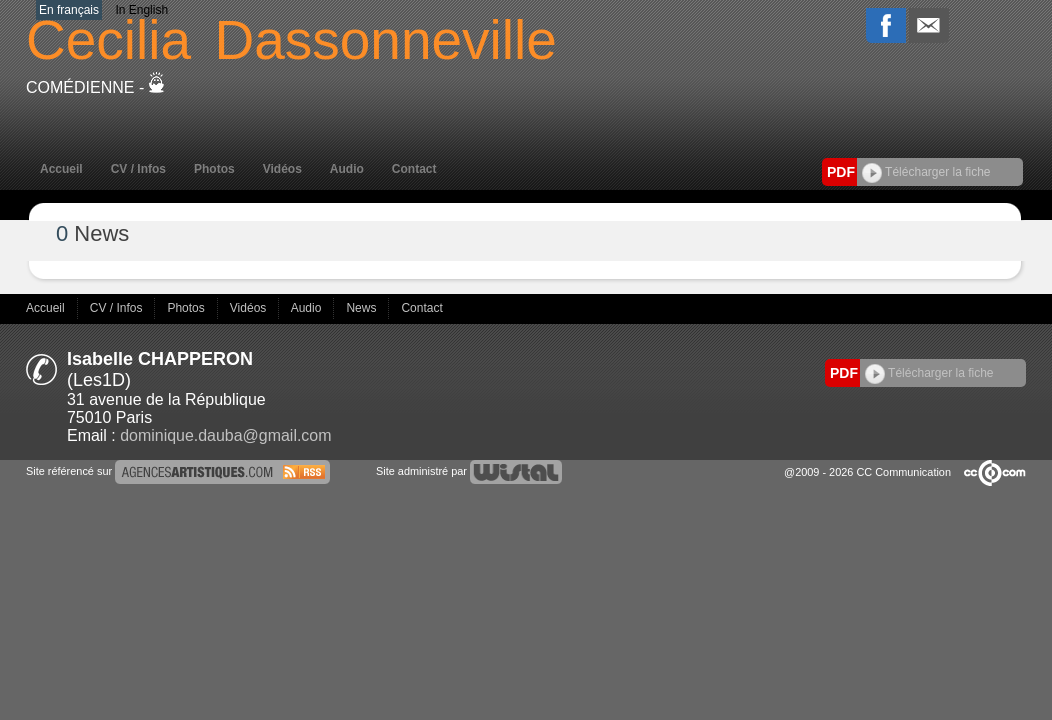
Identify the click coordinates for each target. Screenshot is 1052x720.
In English (141, 10)
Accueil (61, 169)
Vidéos (282, 169)
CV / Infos (138, 169)
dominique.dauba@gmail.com (225, 435)
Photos (214, 169)
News (362, 308)
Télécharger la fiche (926, 172)
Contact (414, 169)
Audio (347, 169)
